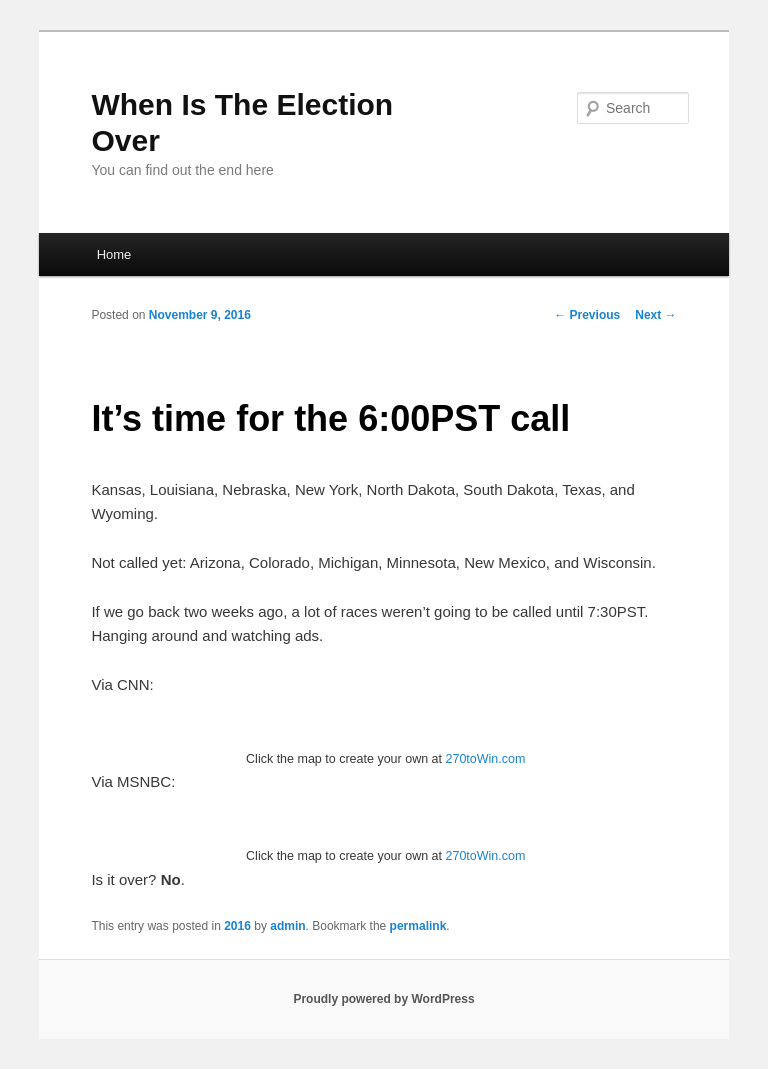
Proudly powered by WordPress (383, 999)
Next (655, 315)
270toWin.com (485, 759)
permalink (418, 926)
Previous (587, 315)
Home (114, 254)
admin (287, 926)
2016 (237, 926)
